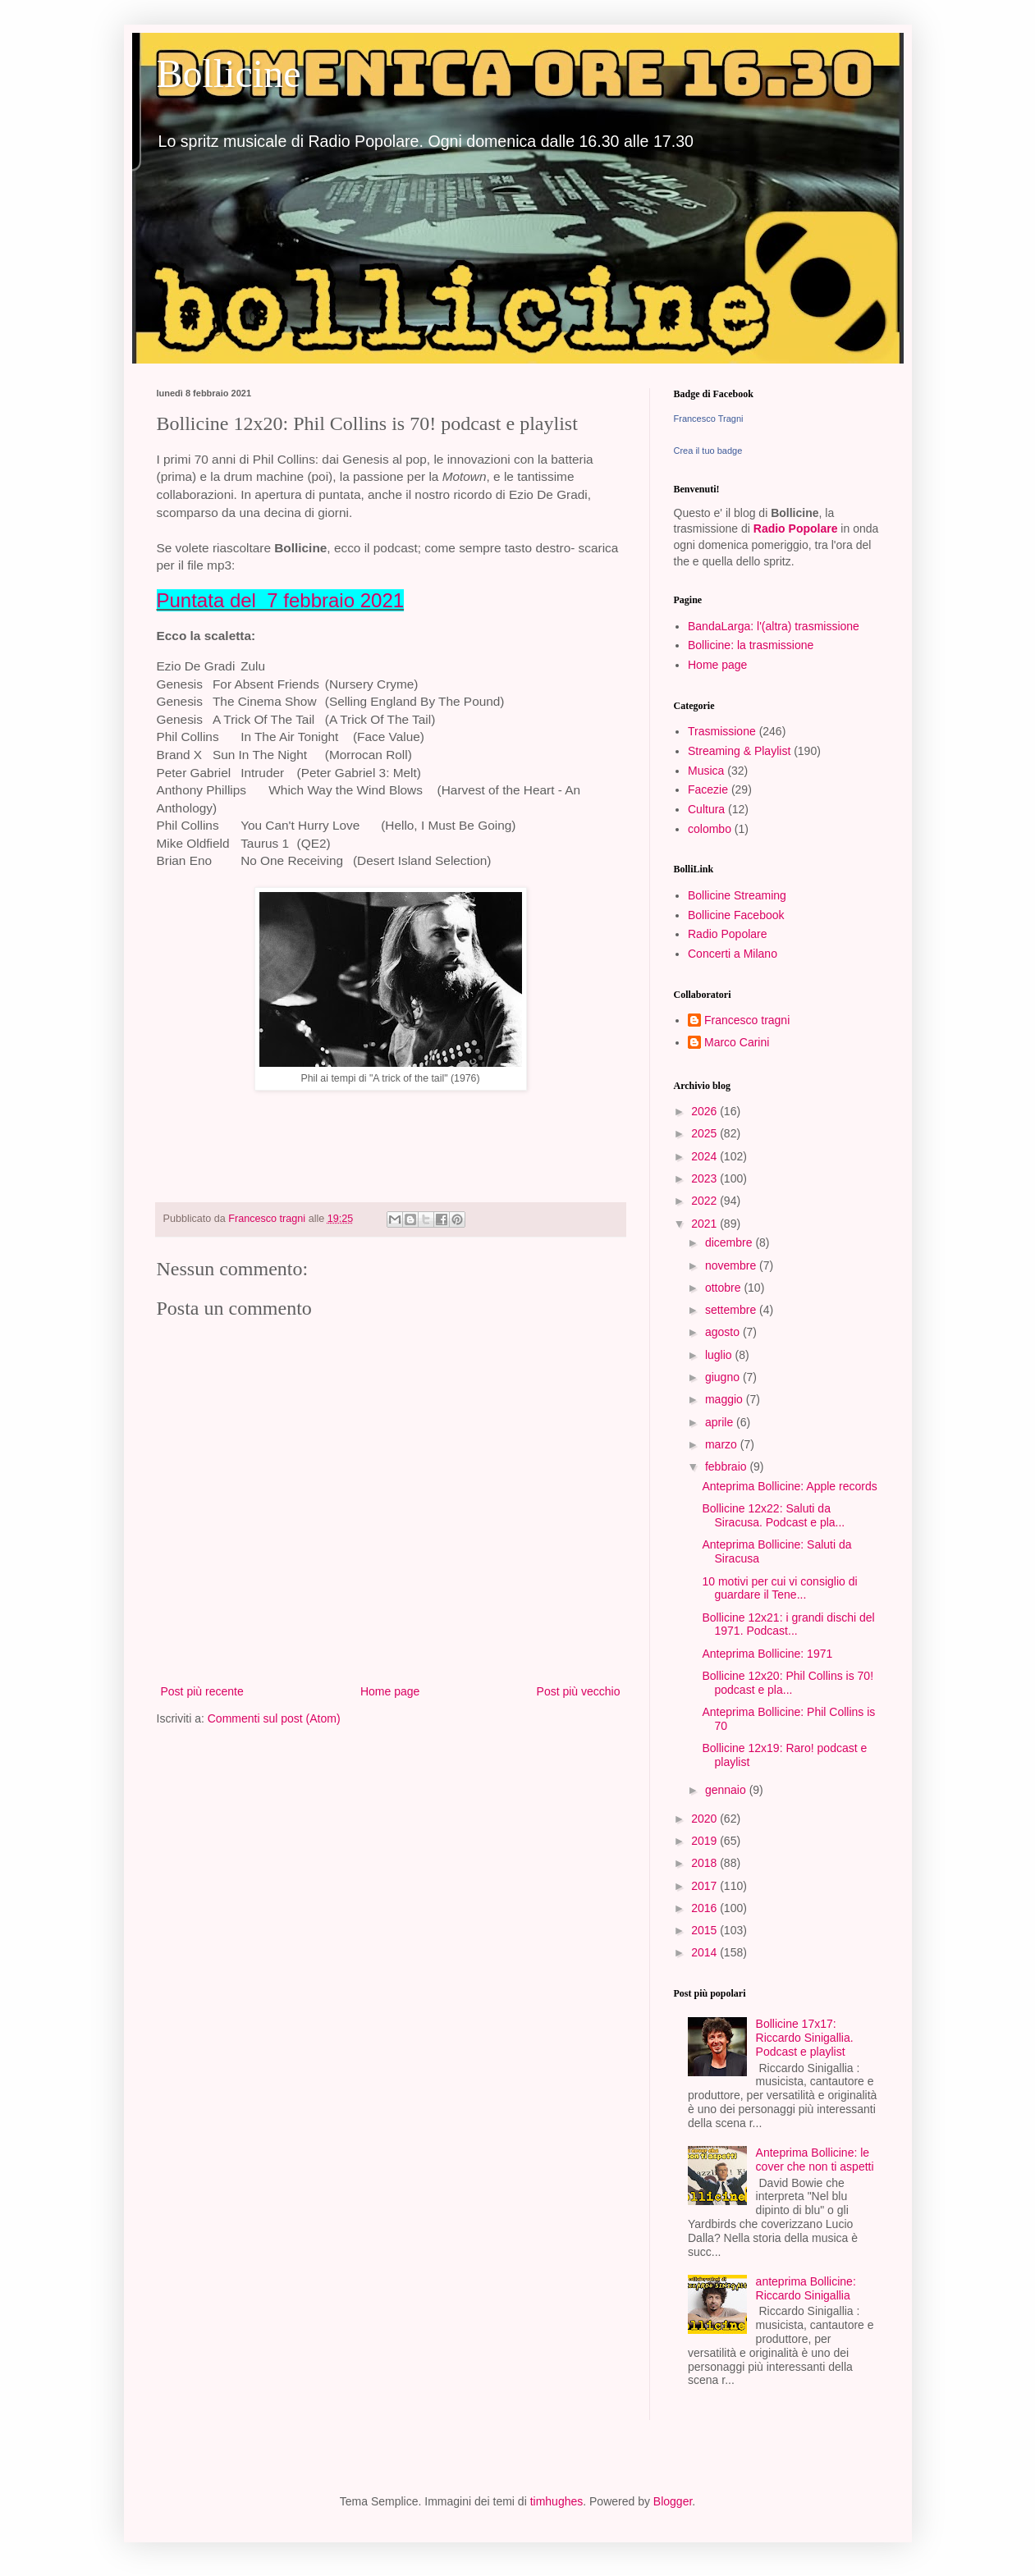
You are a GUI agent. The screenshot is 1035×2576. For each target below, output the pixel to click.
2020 (705, 1818)
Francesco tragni (747, 1020)
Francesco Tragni (709, 418)
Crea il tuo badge (708, 450)
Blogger (672, 2501)
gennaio (727, 1789)
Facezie (708, 789)
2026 (705, 1111)
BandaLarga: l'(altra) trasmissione (773, 626)
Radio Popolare (795, 528)
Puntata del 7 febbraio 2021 (281, 600)
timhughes (557, 2501)
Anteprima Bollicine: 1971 (767, 1653)
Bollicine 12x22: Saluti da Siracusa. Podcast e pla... (773, 1515)
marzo (722, 1444)
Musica (706, 770)
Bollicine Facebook (736, 915)
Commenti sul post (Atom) (274, 1718)
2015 (705, 1930)
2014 (705, 1952)
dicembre (730, 1242)
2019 (705, 1840)
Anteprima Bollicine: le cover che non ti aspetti (815, 2159)
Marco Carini (736, 1042)
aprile (720, 1422)
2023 (705, 1178)
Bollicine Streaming (737, 895)
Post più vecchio (579, 1691)
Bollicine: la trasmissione (750, 645)
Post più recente (202, 1691)
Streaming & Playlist (739, 750)
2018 (705, 1862)
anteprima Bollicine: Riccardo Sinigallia (806, 2288)
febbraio (727, 1466)
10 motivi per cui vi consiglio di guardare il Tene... (779, 1588)
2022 (705, 1200)
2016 (705, 1908)
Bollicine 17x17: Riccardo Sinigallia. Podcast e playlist (805, 2037)
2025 (705, 1133)
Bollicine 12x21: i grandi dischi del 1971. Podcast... (788, 1624)
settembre (732, 1309)
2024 (705, 1156)
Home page (389, 1691)
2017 (705, 1885)
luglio (720, 1354)
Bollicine (229, 73)
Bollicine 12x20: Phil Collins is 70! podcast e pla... (787, 1682)
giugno (724, 1377)
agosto (724, 1331)
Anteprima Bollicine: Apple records (789, 1486)
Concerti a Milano (732, 953)
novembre (732, 1265)
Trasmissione (722, 731)
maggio (725, 1399)
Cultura (706, 809)
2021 (705, 1223)
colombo (709, 828)
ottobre (724, 1287)
